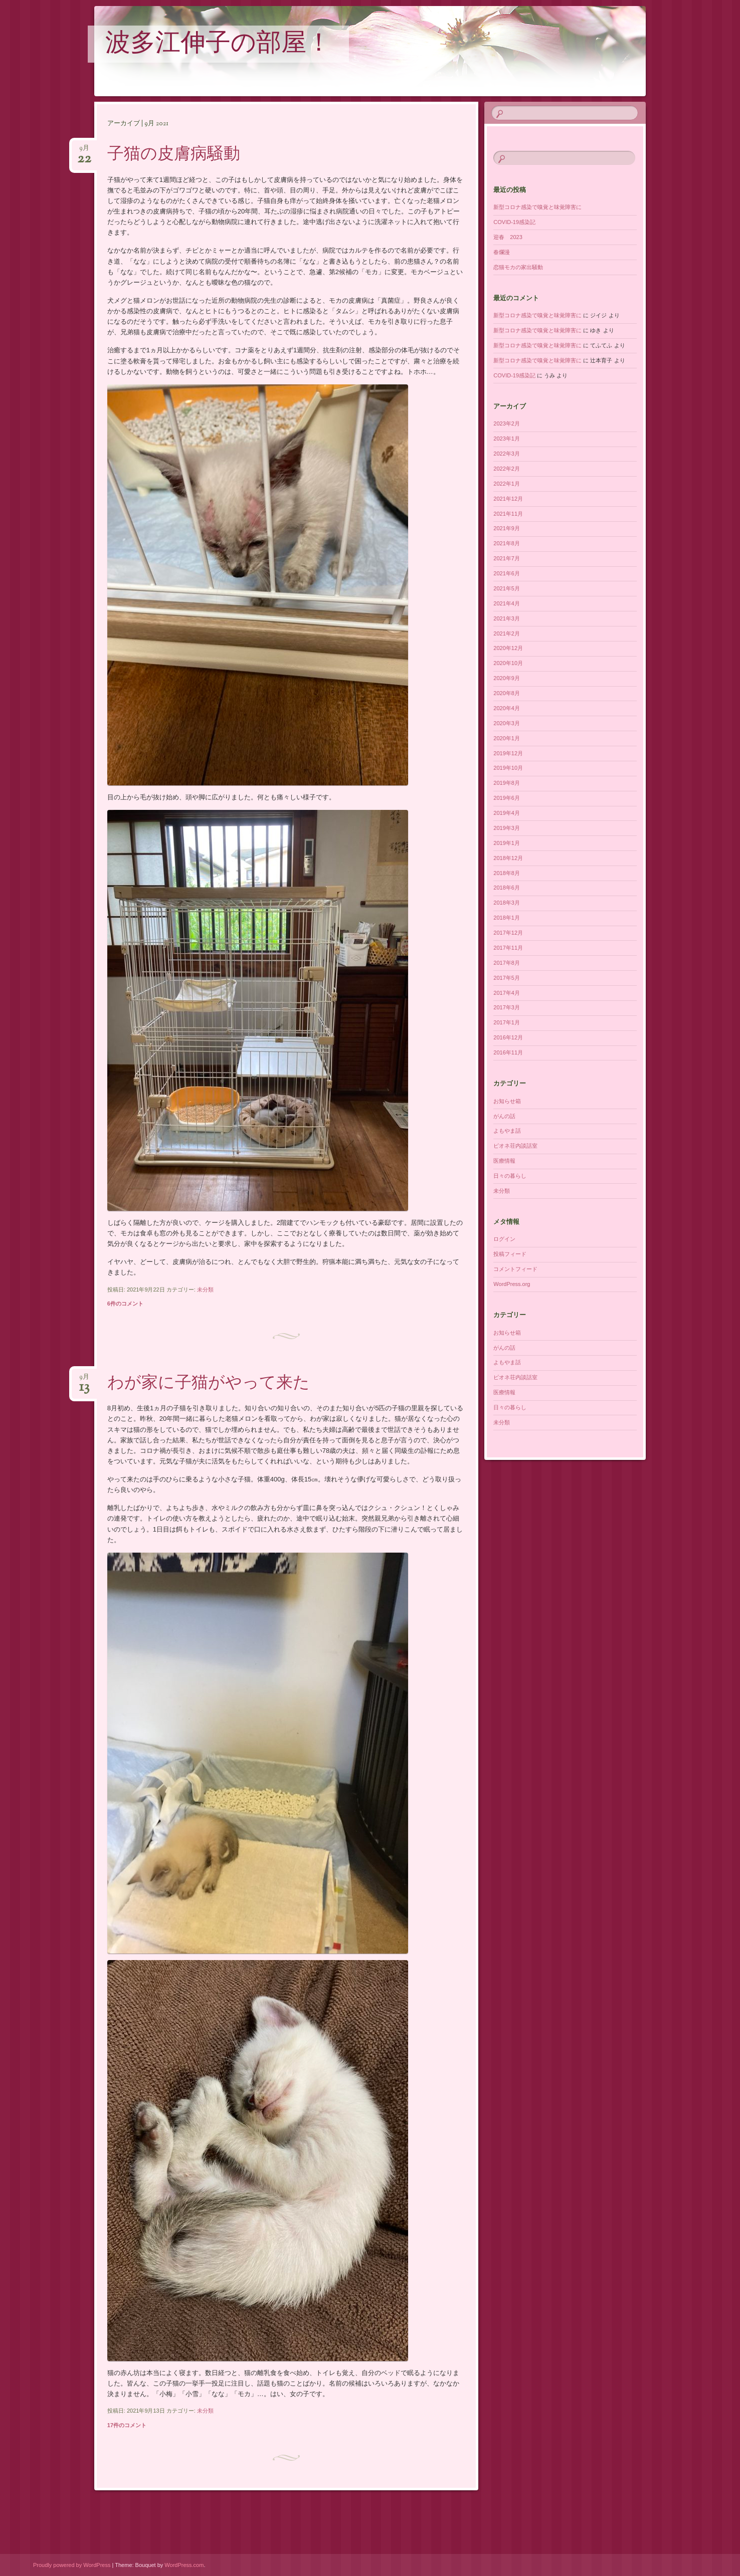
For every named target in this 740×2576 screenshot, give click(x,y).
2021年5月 (506, 588)
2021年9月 (506, 528)
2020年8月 (506, 693)
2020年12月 (508, 648)
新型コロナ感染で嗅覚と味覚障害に (537, 207)
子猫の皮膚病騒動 (173, 155)
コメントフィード (515, 1269)
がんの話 (504, 1116)
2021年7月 (506, 558)
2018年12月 (508, 858)
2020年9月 (506, 678)
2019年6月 (506, 798)
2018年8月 (506, 873)
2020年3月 (506, 723)
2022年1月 (506, 484)
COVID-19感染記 (514, 222)
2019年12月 (508, 753)
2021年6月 (506, 573)
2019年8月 (506, 783)
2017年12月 (508, 933)
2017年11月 (508, 948)
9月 (84, 151)
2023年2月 (506, 423)
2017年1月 (506, 1022)
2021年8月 (506, 543)
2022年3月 (506, 454)
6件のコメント (125, 1304)
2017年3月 (506, 1007)
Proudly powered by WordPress (71, 2565)
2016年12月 (508, 1037)
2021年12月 (508, 499)
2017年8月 (506, 963)
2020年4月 (506, 708)
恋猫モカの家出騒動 (518, 267)
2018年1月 (506, 918)
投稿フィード (509, 1254)
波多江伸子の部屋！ (218, 45)
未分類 (205, 1289)
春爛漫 (501, 252)
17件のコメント (126, 2425)
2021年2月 (506, 633)
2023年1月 (506, 439)
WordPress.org (511, 1284)
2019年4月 (506, 813)
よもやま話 (507, 1131)
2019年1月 (506, 843)
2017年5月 (506, 978)
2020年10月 (508, 663)
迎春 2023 (507, 237)
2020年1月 (506, 738)
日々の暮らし (509, 1176)
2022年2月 (506, 469)
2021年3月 (506, 618)
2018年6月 (506, 888)
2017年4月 (506, 993)
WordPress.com (184, 2565)
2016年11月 (508, 1052)
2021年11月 (508, 514)
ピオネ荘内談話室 (515, 1146)
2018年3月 (506, 903)
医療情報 (504, 1161)
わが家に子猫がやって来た (208, 1384)
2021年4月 (506, 603)
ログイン (504, 1239)
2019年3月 (506, 828)
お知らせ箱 (507, 1101)
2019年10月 (508, 768)
